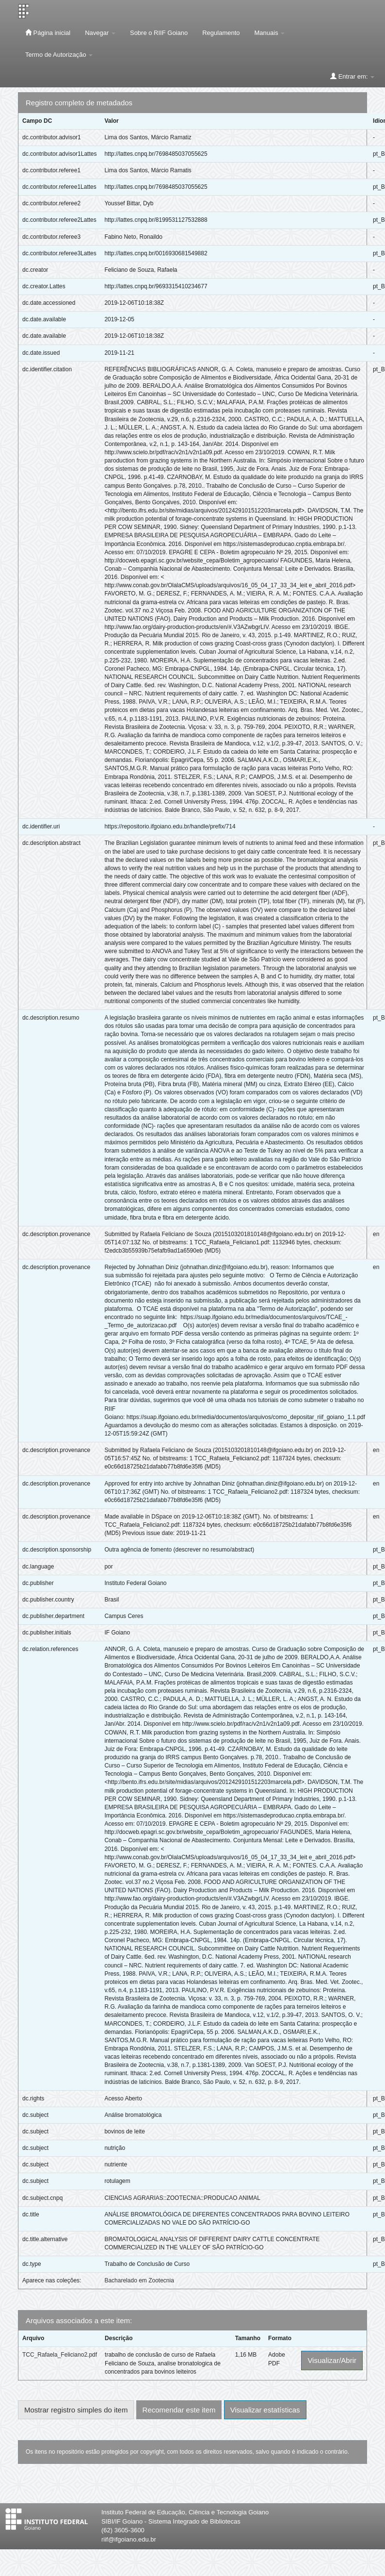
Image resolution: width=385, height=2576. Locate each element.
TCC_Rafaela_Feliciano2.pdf (59, 2354)
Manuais (270, 32)
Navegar (100, 32)
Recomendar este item (179, 2410)
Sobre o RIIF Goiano (159, 32)
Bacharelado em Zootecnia (139, 2280)
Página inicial (47, 32)
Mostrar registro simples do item (76, 2410)
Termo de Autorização (59, 54)
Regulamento (221, 32)
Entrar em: (352, 76)
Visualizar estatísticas (265, 2410)
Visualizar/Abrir (331, 2360)
